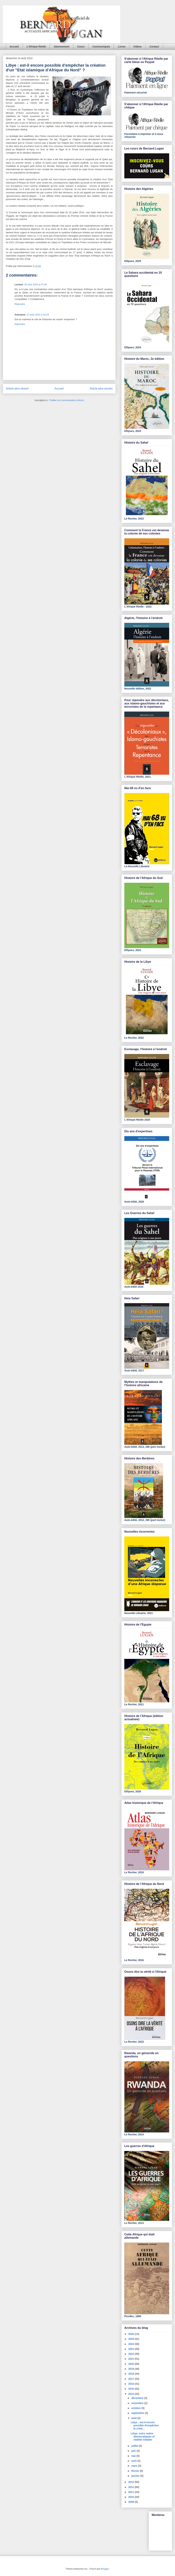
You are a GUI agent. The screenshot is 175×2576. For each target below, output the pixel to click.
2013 (131, 2482)
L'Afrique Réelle (36, 46)
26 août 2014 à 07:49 (35, 284)
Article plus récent (17, 388)
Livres (121, 46)
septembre (138, 2413)
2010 (131, 2497)
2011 (131, 2492)
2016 (131, 2383)
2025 (131, 2338)
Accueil (14, 46)
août (134, 2418)
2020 (131, 2363)
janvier (135, 2475)
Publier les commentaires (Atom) (66, 400)
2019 (131, 2368)
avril (134, 2460)
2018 (131, 2373)
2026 (131, 2333)
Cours (80, 46)
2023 (131, 2348)
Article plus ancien (101, 388)
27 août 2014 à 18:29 (37, 314)
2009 (131, 2501)
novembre (137, 2403)
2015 (131, 2388)
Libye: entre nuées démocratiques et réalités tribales (143, 2436)
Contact (154, 46)
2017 (131, 2378)
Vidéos (137, 46)
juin (134, 2450)
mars (134, 2465)
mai (133, 2455)
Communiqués (101, 46)
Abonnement (61, 46)
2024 (131, 2344)
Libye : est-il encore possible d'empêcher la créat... (145, 2425)
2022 (131, 2353)
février (135, 2470)
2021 (131, 2358)
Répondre (20, 304)
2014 (131, 2393)
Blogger (105, 2568)
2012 (131, 2487)
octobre (136, 2408)
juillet (135, 2445)
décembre (137, 2398)
